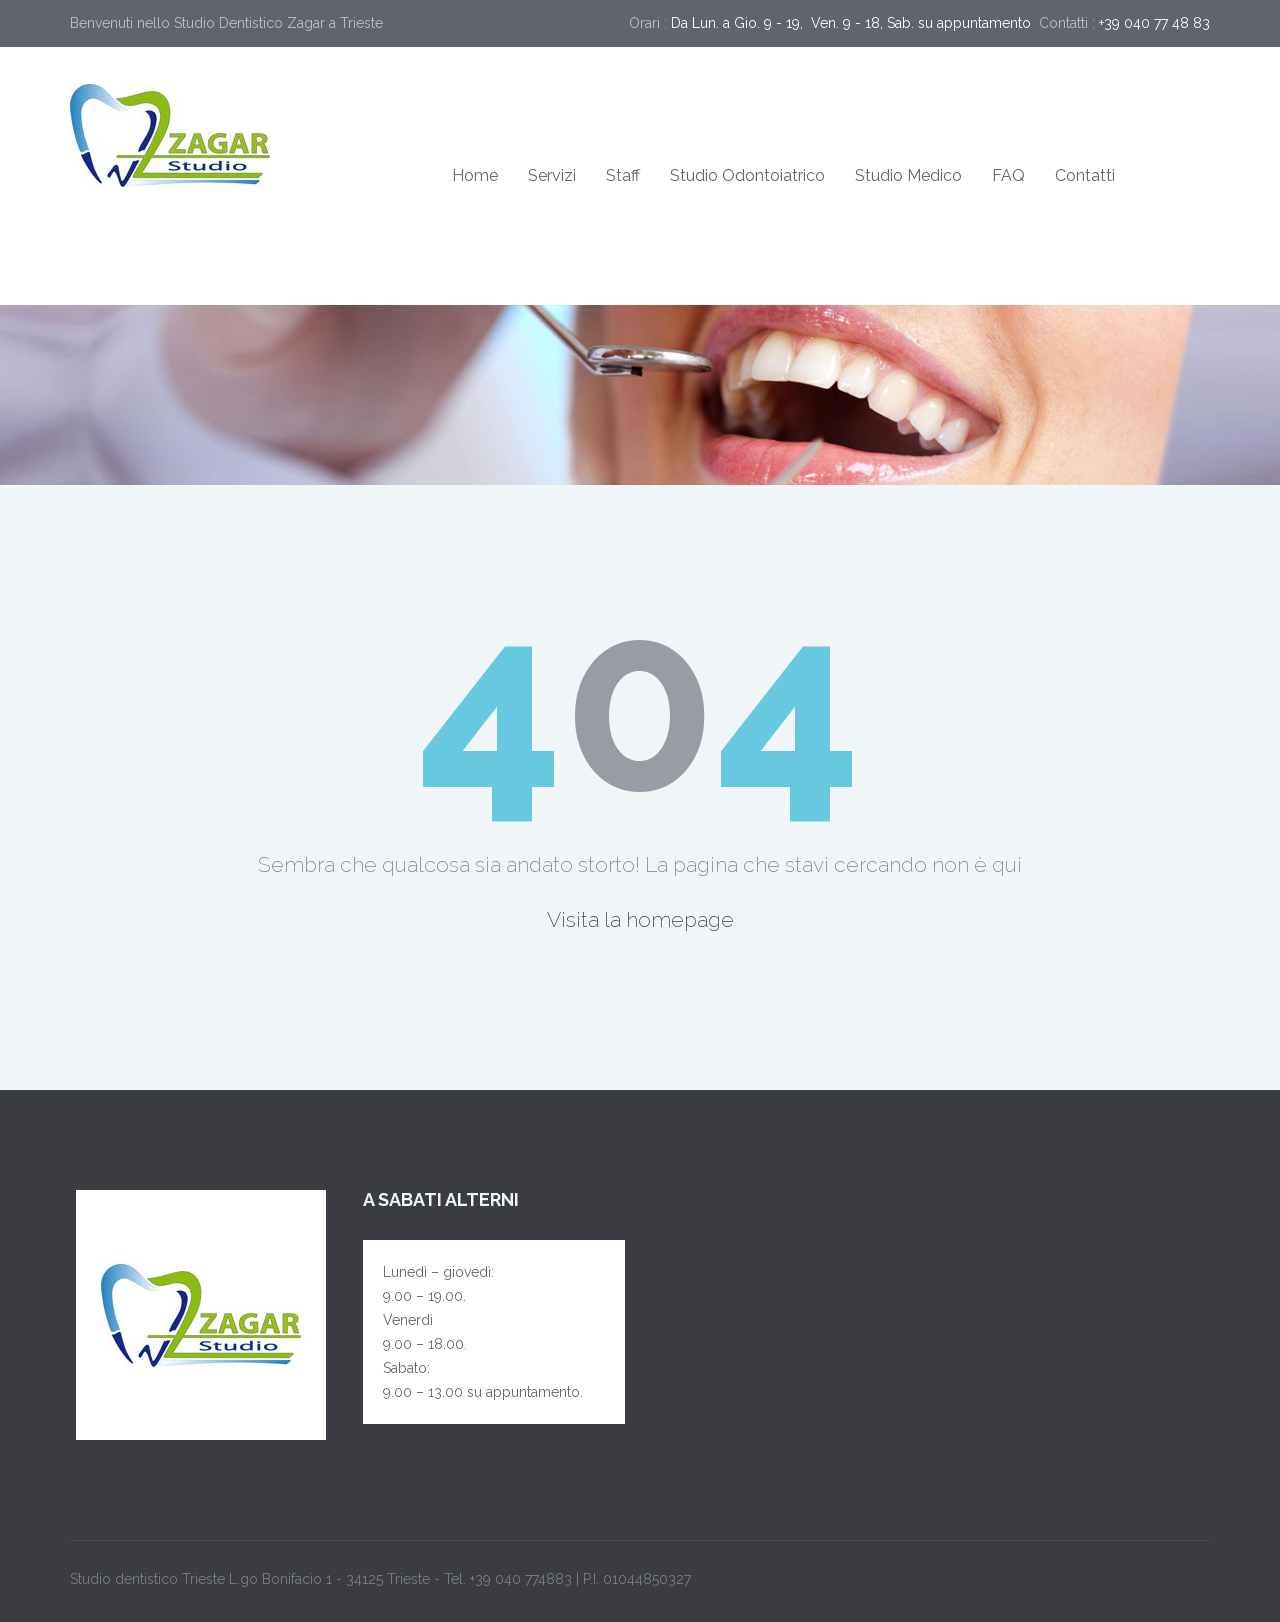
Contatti (1085, 175)
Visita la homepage (640, 919)
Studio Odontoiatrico (747, 175)
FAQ (1008, 175)
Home (475, 175)
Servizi (552, 175)
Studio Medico (908, 175)
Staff (623, 175)
